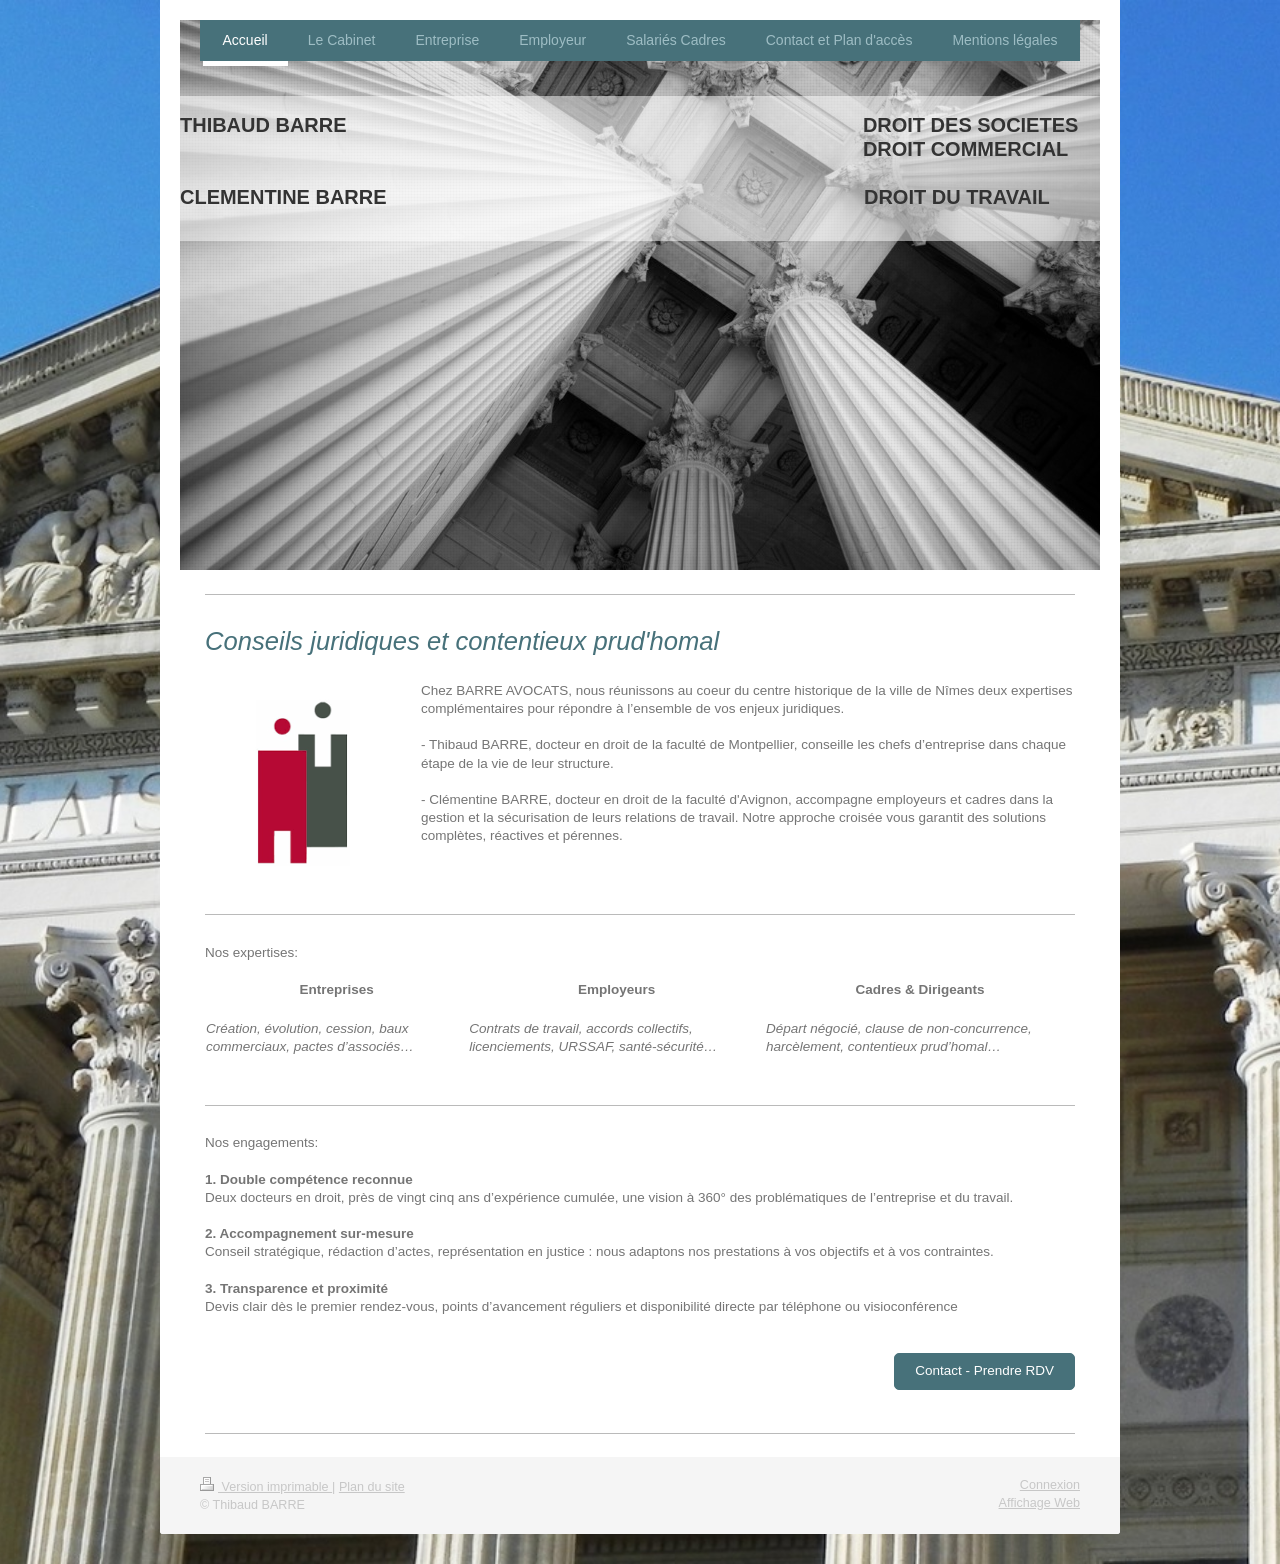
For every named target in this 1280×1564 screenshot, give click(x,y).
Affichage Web (1039, 1503)
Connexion (1050, 1485)
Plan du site (372, 1487)
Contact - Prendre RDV (984, 1370)
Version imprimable (266, 1487)
